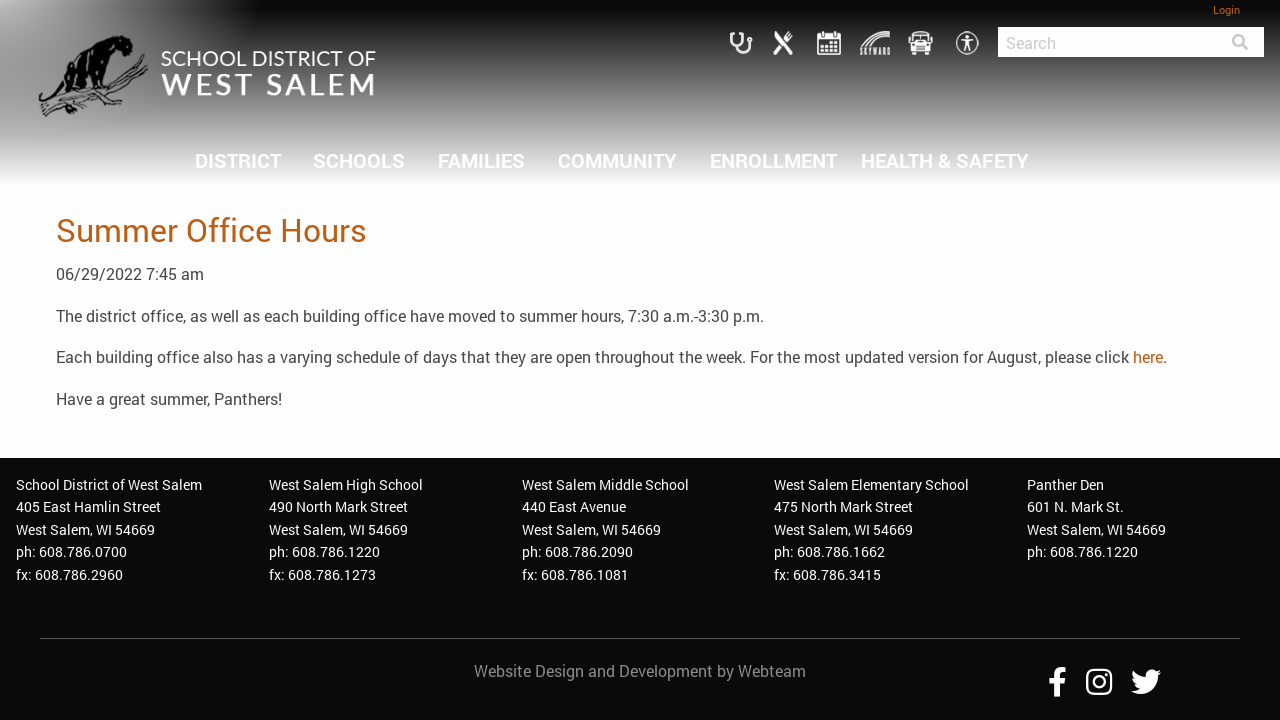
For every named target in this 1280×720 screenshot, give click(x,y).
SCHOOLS (359, 160)
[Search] (1107, 42)
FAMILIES (481, 160)
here (1148, 356)
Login (1226, 9)
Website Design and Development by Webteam (640, 670)
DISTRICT (238, 160)
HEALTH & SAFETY (945, 160)
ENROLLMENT (773, 160)
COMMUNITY (617, 160)
